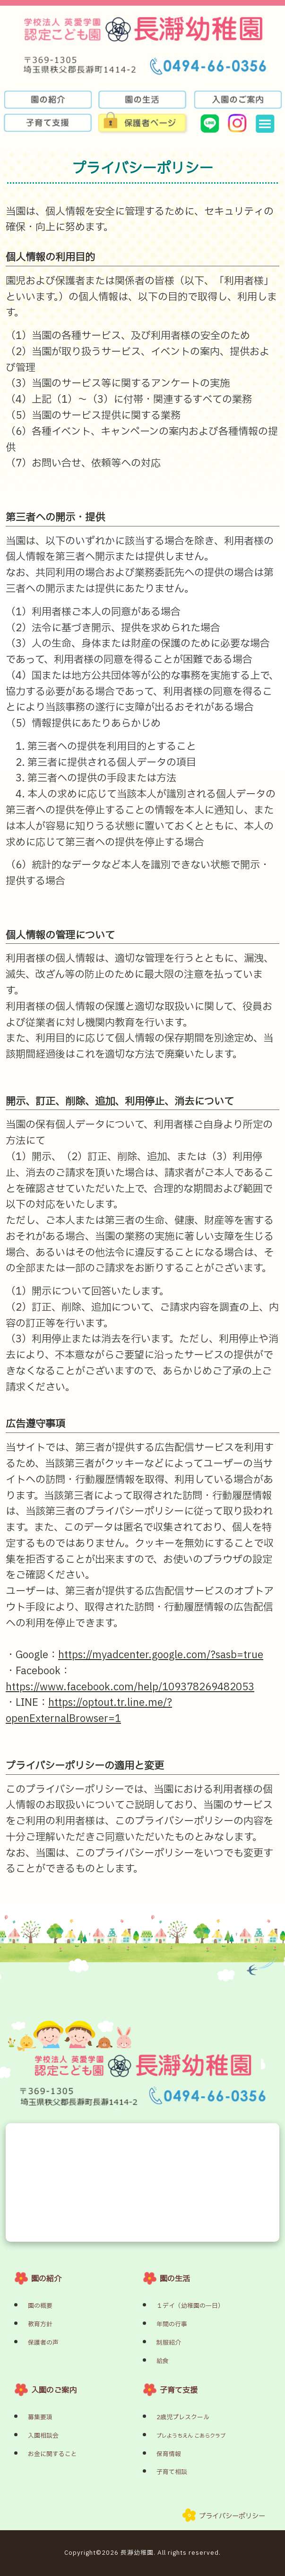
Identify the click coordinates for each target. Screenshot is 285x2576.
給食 (162, 2361)
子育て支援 (179, 2390)
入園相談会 (43, 2435)
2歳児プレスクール (182, 2417)
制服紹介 (168, 2342)
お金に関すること (52, 2454)
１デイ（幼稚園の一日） (190, 2306)
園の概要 (40, 2306)
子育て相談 (171, 2472)
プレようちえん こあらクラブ (190, 2436)
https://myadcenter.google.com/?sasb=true (160, 1655)
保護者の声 (43, 2342)
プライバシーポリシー (232, 2516)
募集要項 (40, 2417)
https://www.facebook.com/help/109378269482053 (130, 1687)
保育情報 (168, 2454)
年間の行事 (171, 2324)
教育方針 (40, 2324)
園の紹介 (46, 2279)
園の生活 (175, 2279)
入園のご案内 (54, 2390)
